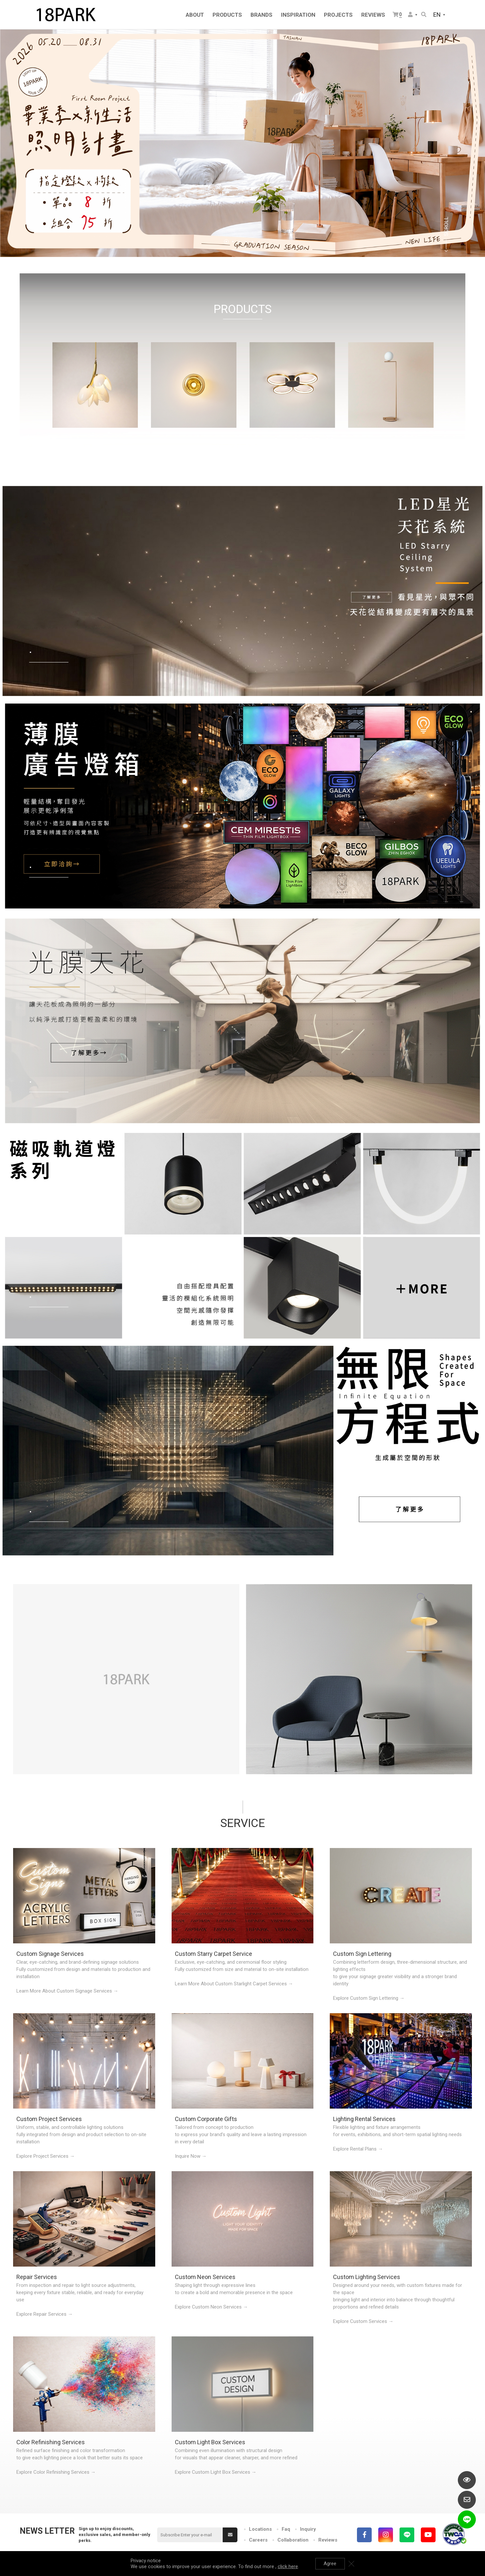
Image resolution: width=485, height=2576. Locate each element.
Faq (286, 2529)
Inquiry (308, 2529)
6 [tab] (259, 241)
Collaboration (292, 2540)
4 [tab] (246, 241)
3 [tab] (239, 241)
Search (423, 14)
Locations (260, 2529)
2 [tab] (233, 241)
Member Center (410, 14)
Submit (230, 2534)
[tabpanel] (242, 143)
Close (351, 2563)
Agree (330, 2563)
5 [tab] (252, 241)
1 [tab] (226, 241)
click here (288, 2566)
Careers (258, 2540)
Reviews (327, 2540)
